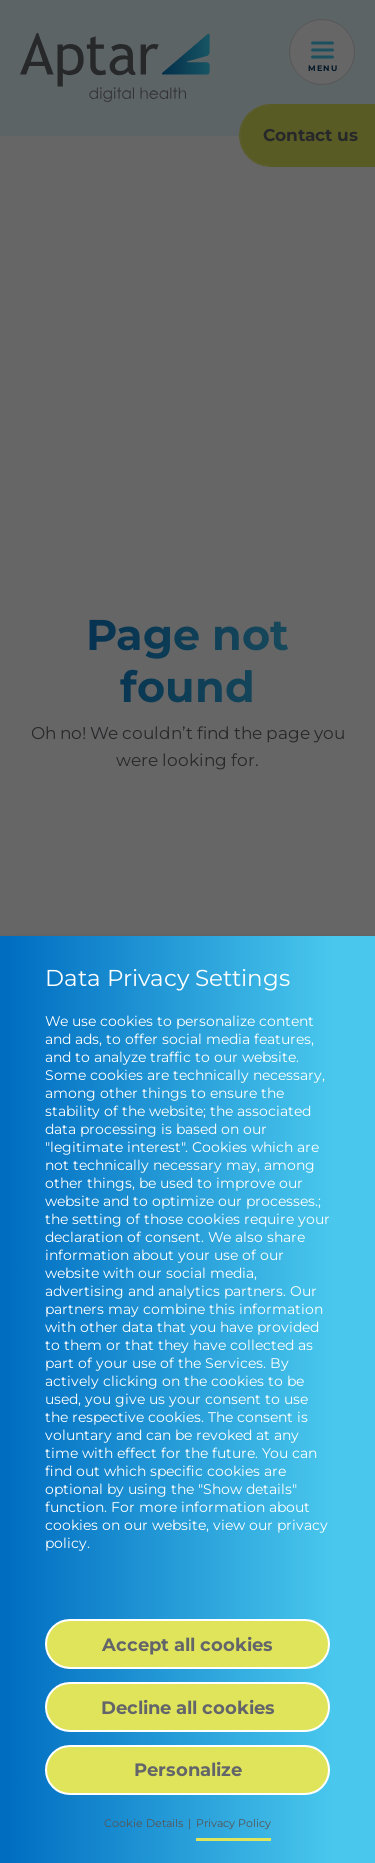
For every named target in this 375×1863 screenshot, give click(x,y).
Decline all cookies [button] (188, 1707)
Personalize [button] (188, 1769)
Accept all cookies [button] (187, 1644)
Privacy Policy (233, 1823)
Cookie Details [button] (143, 1823)
